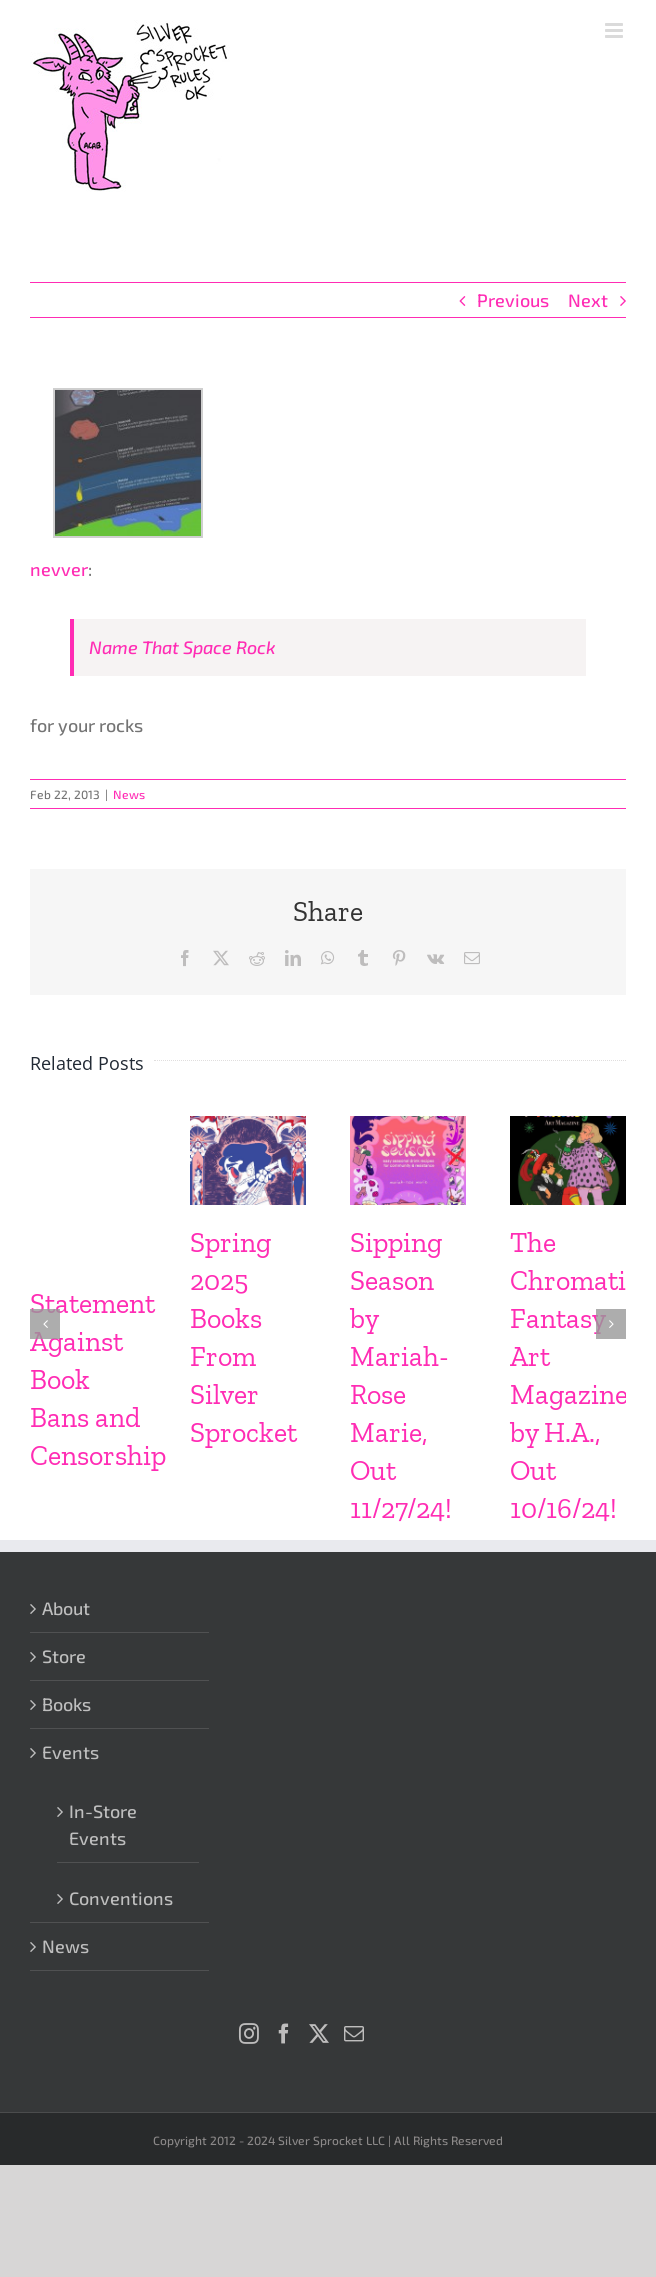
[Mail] (354, 2034)
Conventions (121, 1898)
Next (588, 300)
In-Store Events (103, 1824)
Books (66, 1704)
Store (64, 1656)
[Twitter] (319, 2034)
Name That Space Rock (182, 647)
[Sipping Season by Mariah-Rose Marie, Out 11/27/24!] (408, 1127)
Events (70, 1752)
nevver (59, 569)
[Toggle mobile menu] (615, 30)
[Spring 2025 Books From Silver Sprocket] (248, 1127)
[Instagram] (249, 2034)
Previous (513, 300)
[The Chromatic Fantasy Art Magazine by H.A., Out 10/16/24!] (568, 1127)
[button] (45, 1324)
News (129, 794)
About (66, 1608)
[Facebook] (284, 2034)
